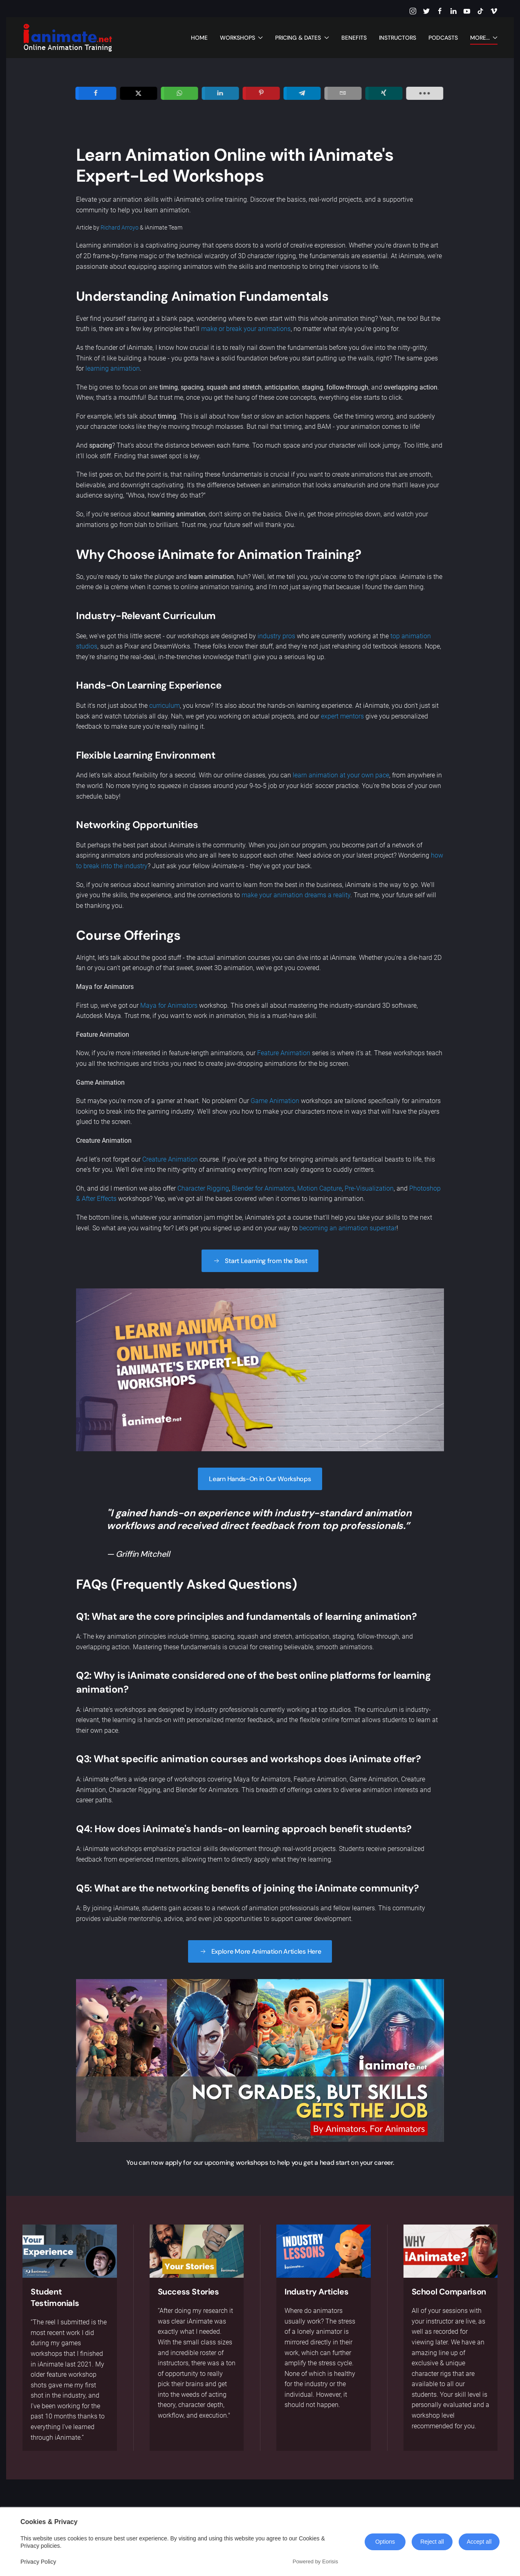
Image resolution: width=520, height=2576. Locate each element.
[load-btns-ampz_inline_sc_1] (462, 93)
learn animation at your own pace (341, 775)
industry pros (276, 636)
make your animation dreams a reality (296, 895)
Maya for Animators (168, 1005)
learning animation (112, 368)
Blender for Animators (263, 1188)
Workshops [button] (241, 37)
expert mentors (342, 716)
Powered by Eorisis (315, 2561)
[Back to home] (67, 37)
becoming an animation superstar (348, 1228)
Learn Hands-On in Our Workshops (260, 1479)
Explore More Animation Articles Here (260, 1951)
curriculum (164, 705)
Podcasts (443, 37)
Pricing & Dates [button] (302, 37)
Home (199, 37)
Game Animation (274, 1101)
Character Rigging (203, 1188)
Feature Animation (283, 1053)
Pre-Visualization (369, 1188)
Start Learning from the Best (260, 1260)
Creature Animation (170, 1159)
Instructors (397, 37)
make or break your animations (246, 329)
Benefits (354, 37)
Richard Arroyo (120, 227)
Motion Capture (319, 1188)
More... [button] (484, 37)
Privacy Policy (38, 2561)
